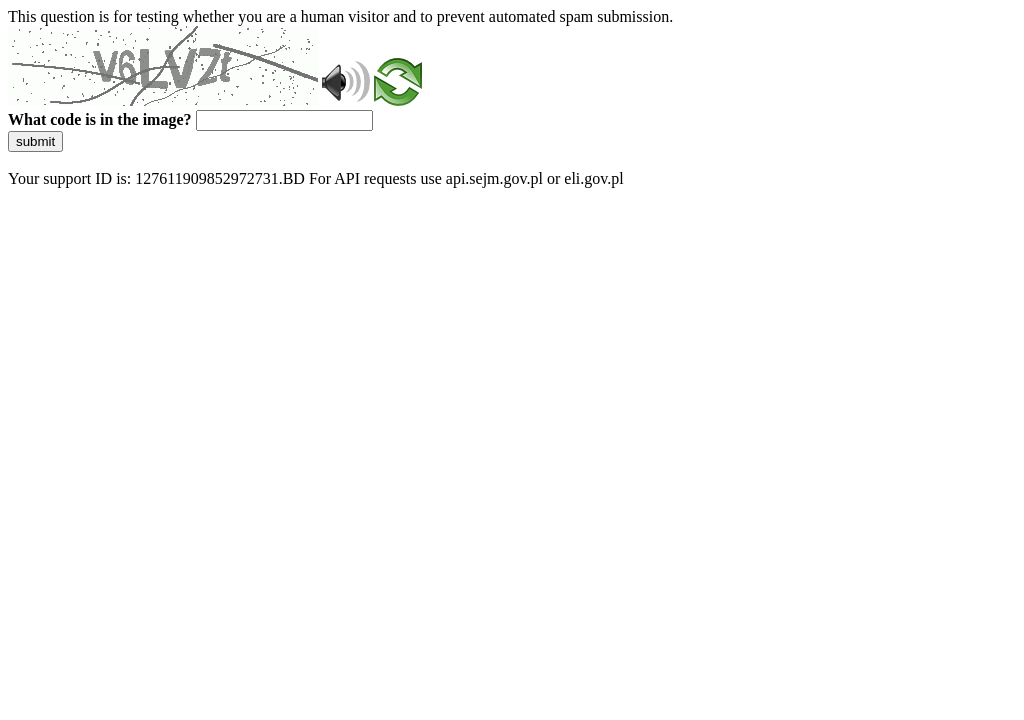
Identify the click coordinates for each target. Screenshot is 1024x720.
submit (35, 141)
